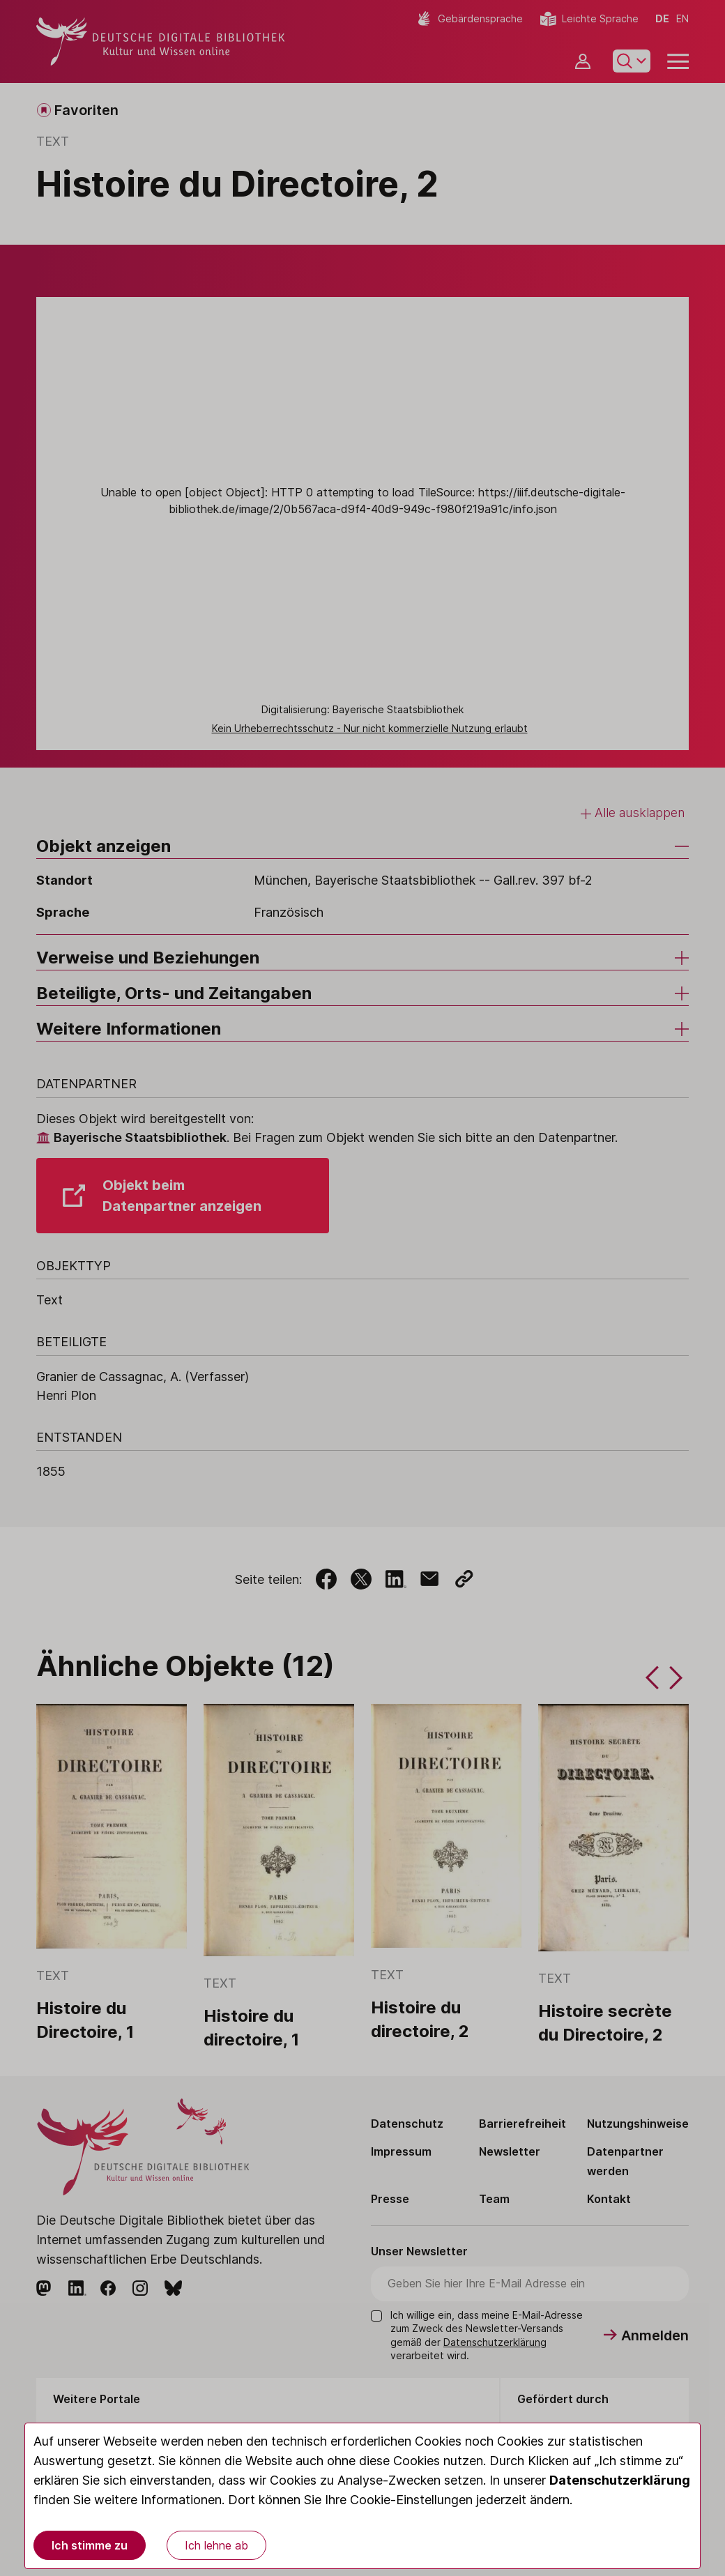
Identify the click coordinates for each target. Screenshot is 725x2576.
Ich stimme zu (90, 2545)
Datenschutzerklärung (619, 2480)
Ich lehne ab (216, 2545)
